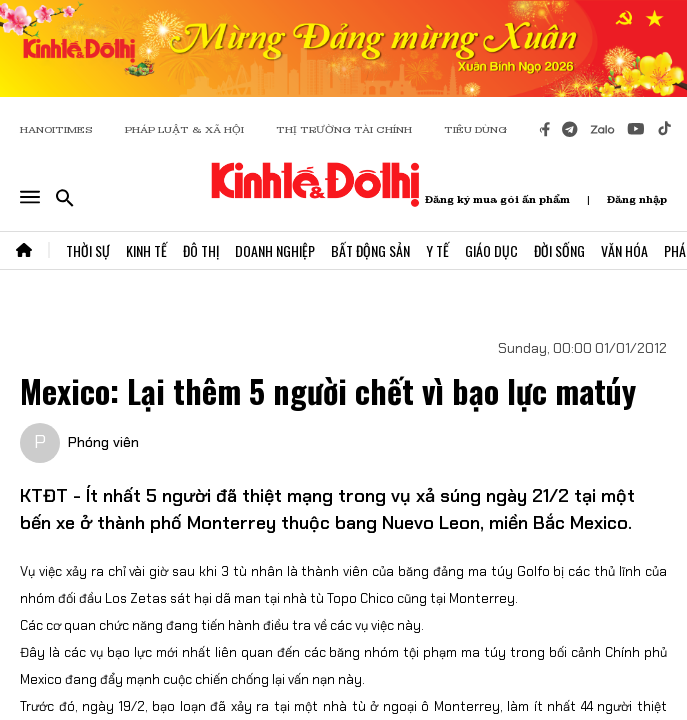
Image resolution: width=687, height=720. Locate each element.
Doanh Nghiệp (275, 250)
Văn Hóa (624, 250)
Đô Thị (201, 250)
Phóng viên (103, 442)
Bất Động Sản (370, 250)
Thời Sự (88, 250)
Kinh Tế (146, 250)
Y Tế (437, 250)
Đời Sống (559, 250)
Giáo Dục (491, 250)
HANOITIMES (56, 129)
